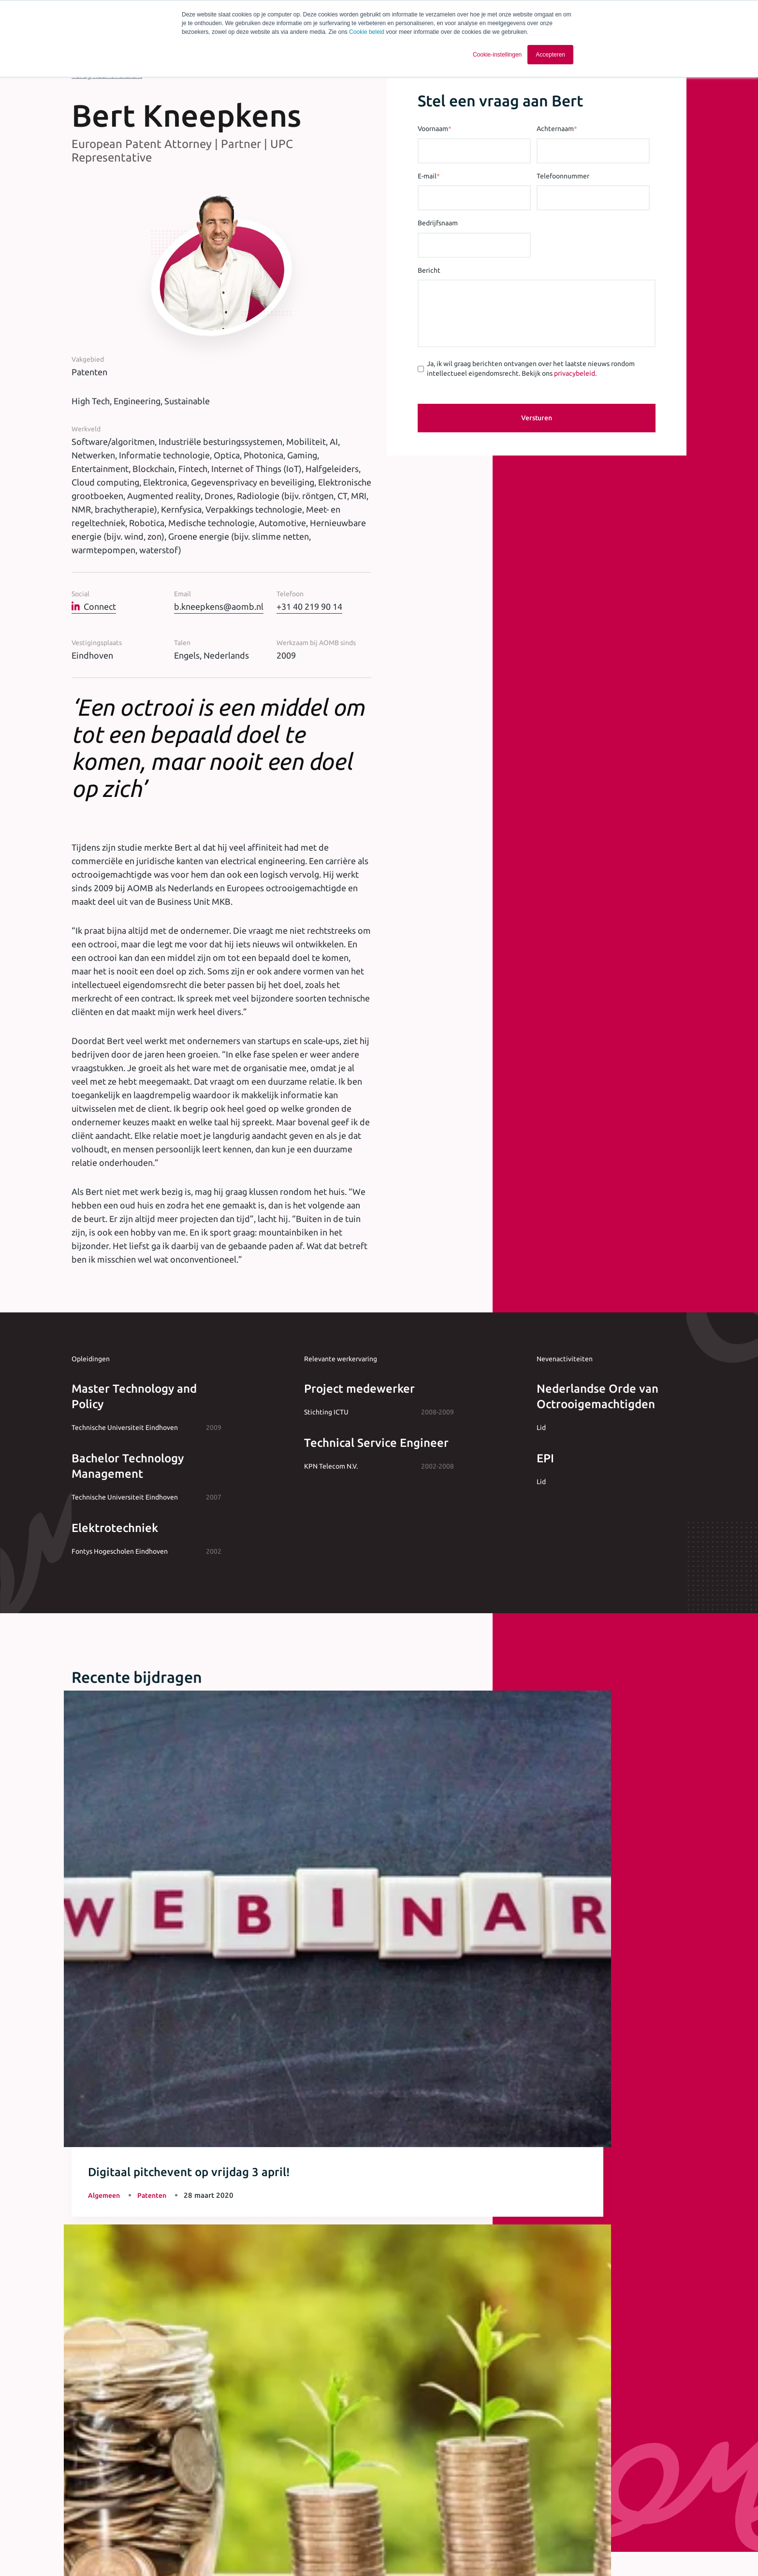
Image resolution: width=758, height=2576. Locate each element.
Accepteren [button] (550, 54)
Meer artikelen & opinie (123, 2014)
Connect (94, 606)
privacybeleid (574, 373)
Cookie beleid (366, 32)
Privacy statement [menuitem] (317, 2551)
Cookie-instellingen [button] (497, 54)
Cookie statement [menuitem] (382, 2551)
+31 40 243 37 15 (379, 2238)
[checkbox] (295, 2442)
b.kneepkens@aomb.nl (218, 606)
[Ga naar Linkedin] (609, 2552)
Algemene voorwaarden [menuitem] (243, 2551)
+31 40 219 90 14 (309, 606)
